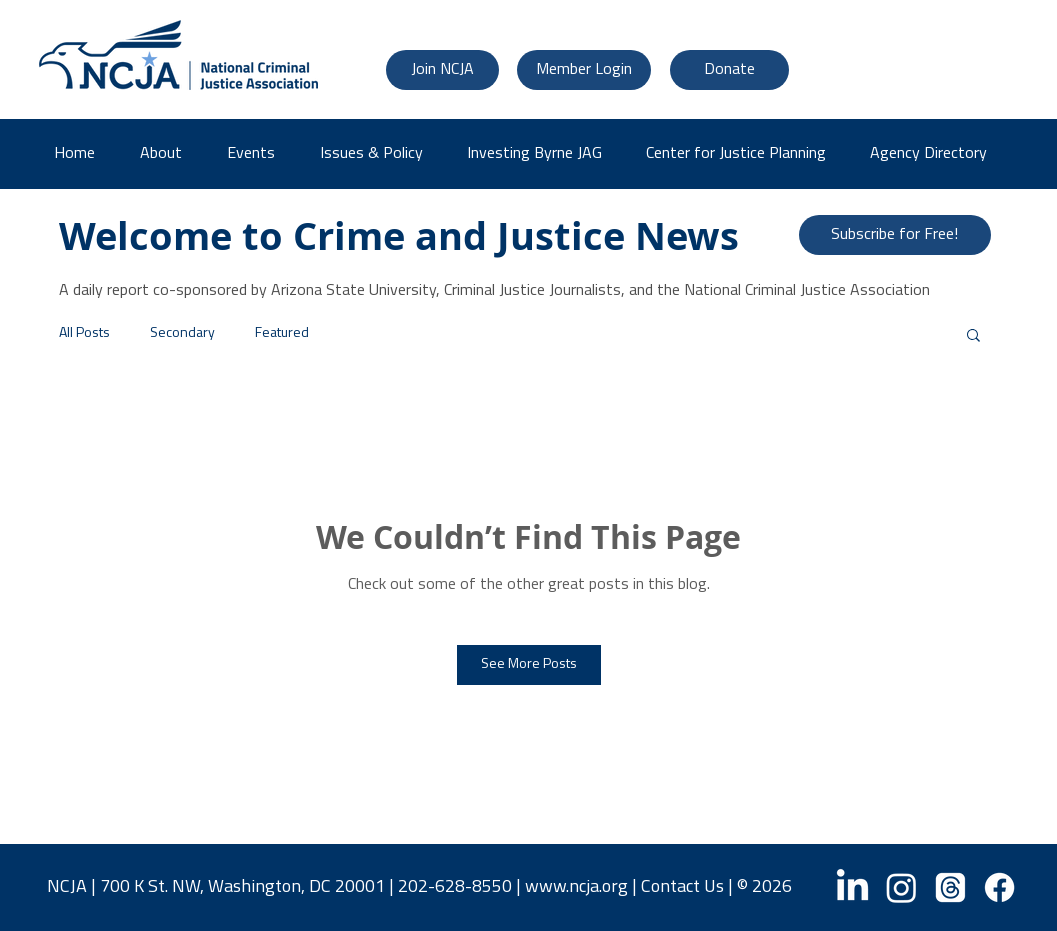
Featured (282, 333)
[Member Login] (584, 70)
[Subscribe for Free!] (895, 235)
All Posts (84, 333)
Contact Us (682, 887)
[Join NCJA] (442, 70)
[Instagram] (901, 887)
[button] (935, 154)
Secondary (182, 333)
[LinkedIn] (852, 887)
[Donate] (729, 70)
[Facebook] (999, 887)
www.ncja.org (576, 887)
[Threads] (950, 887)
